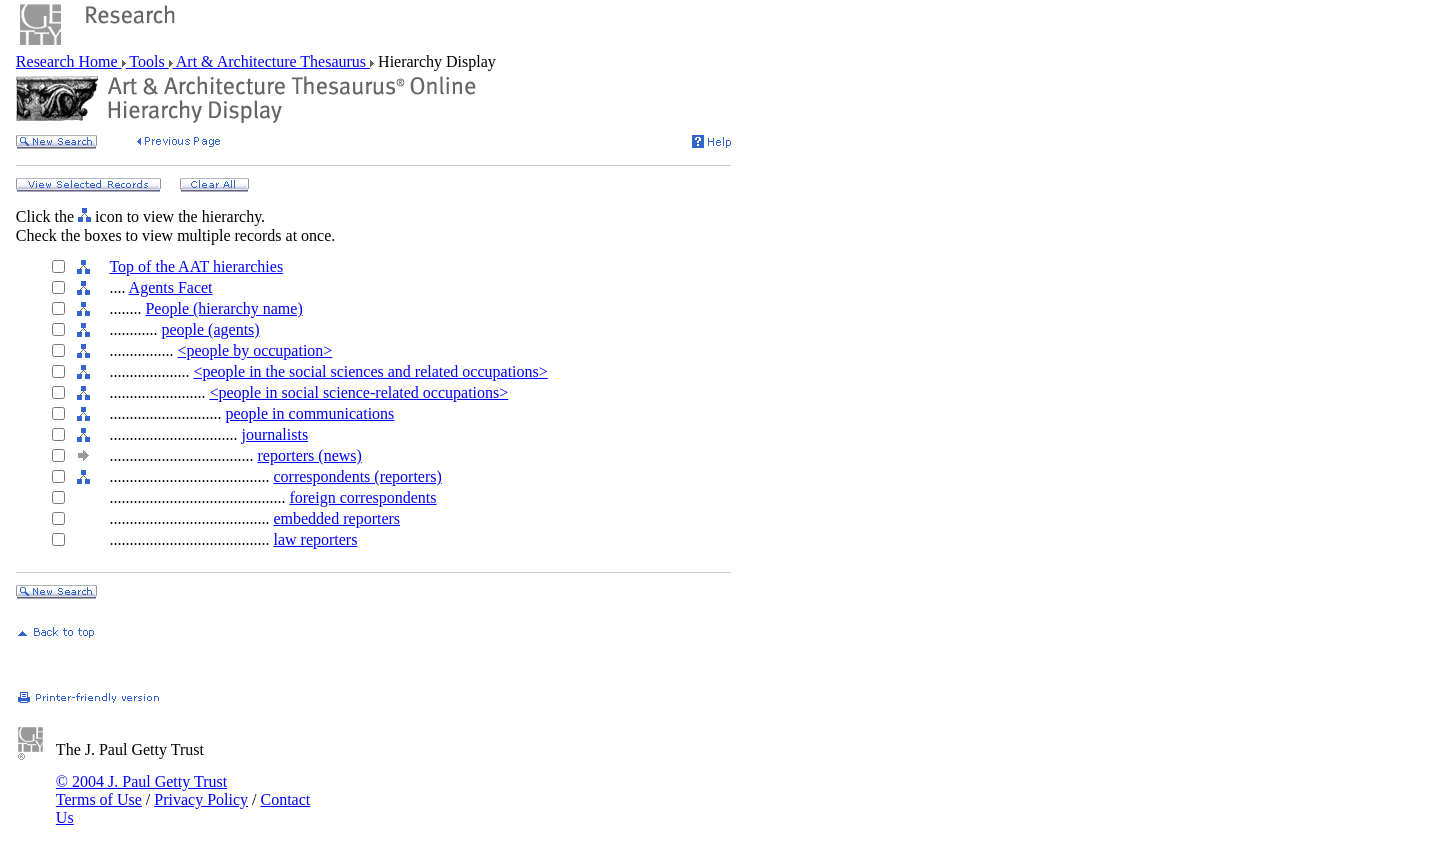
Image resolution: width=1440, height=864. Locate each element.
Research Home (69, 61)
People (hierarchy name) (223, 308)
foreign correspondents (362, 497)
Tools (147, 61)
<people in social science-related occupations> (358, 392)
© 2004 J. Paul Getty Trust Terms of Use (141, 790)
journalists (274, 434)
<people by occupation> (254, 350)
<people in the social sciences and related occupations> (370, 371)
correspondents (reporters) (357, 476)
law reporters (315, 539)
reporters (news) (309, 455)
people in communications (309, 413)
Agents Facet (171, 287)
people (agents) (210, 329)
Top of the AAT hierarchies (196, 266)
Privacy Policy (201, 799)
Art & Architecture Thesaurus (271, 61)
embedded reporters (336, 518)
